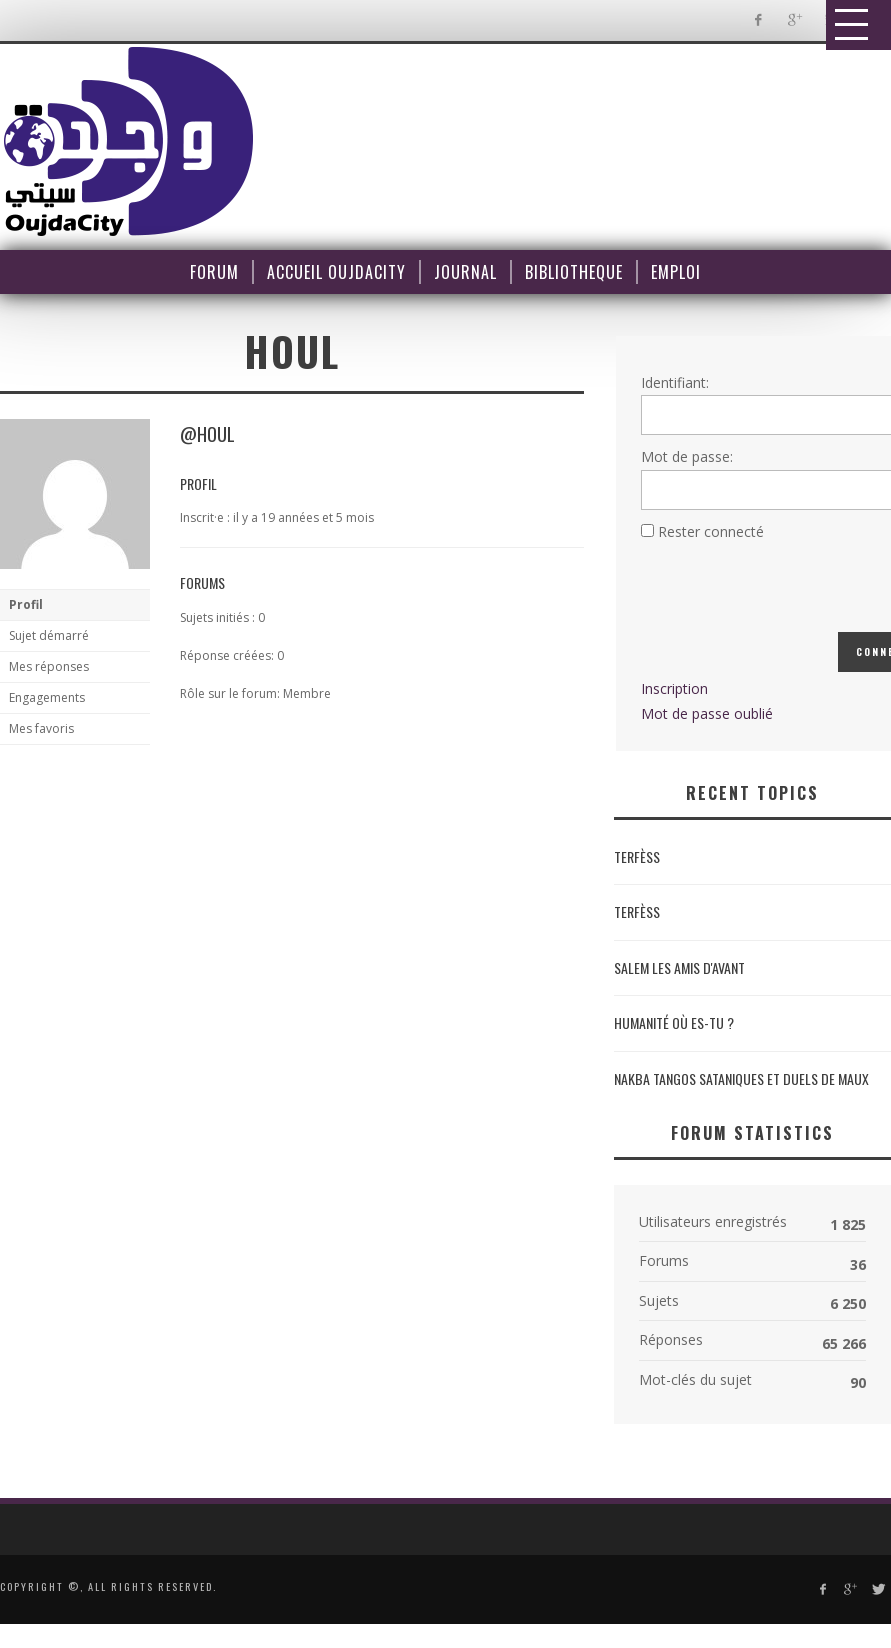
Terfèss (637, 856)
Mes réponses (49, 666)
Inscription (674, 688)
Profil (26, 604)
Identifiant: (675, 382)
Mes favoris (41, 728)
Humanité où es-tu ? (674, 1022)
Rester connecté (711, 531)
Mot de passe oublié (707, 713)
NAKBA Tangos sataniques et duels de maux (741, 1078)
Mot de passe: (687, 456)
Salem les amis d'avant (679, 967)
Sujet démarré (49, 635)
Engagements (47, 697)
